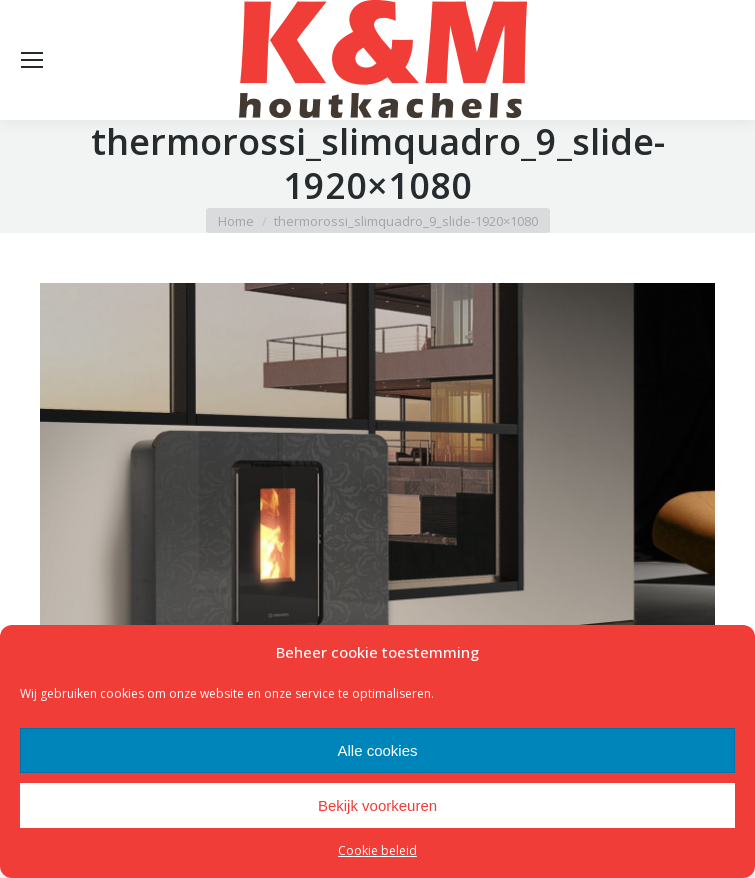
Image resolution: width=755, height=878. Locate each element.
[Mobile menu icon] (32, 60)
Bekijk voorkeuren (377, 805)
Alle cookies (377, 750)
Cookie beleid (377, 850)
